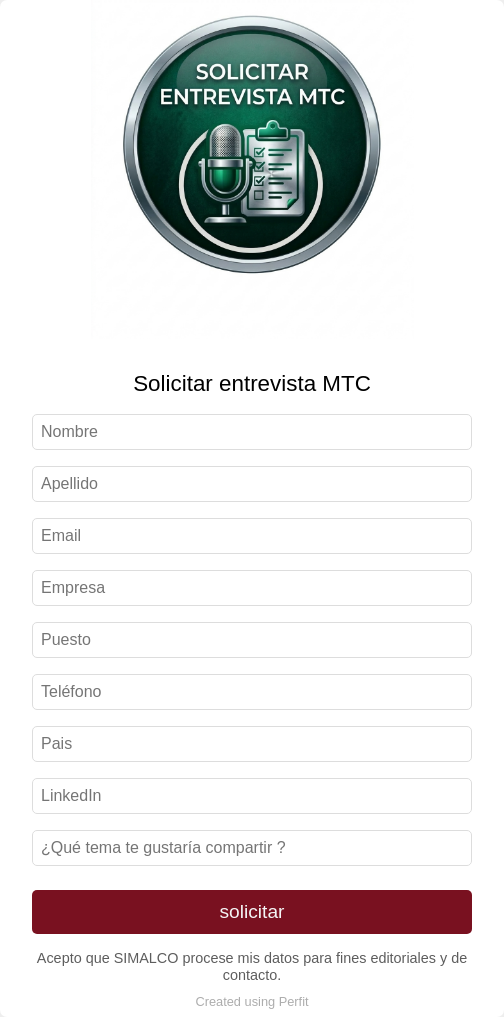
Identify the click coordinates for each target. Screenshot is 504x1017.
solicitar (251, 911)
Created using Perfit (251, 1001)
